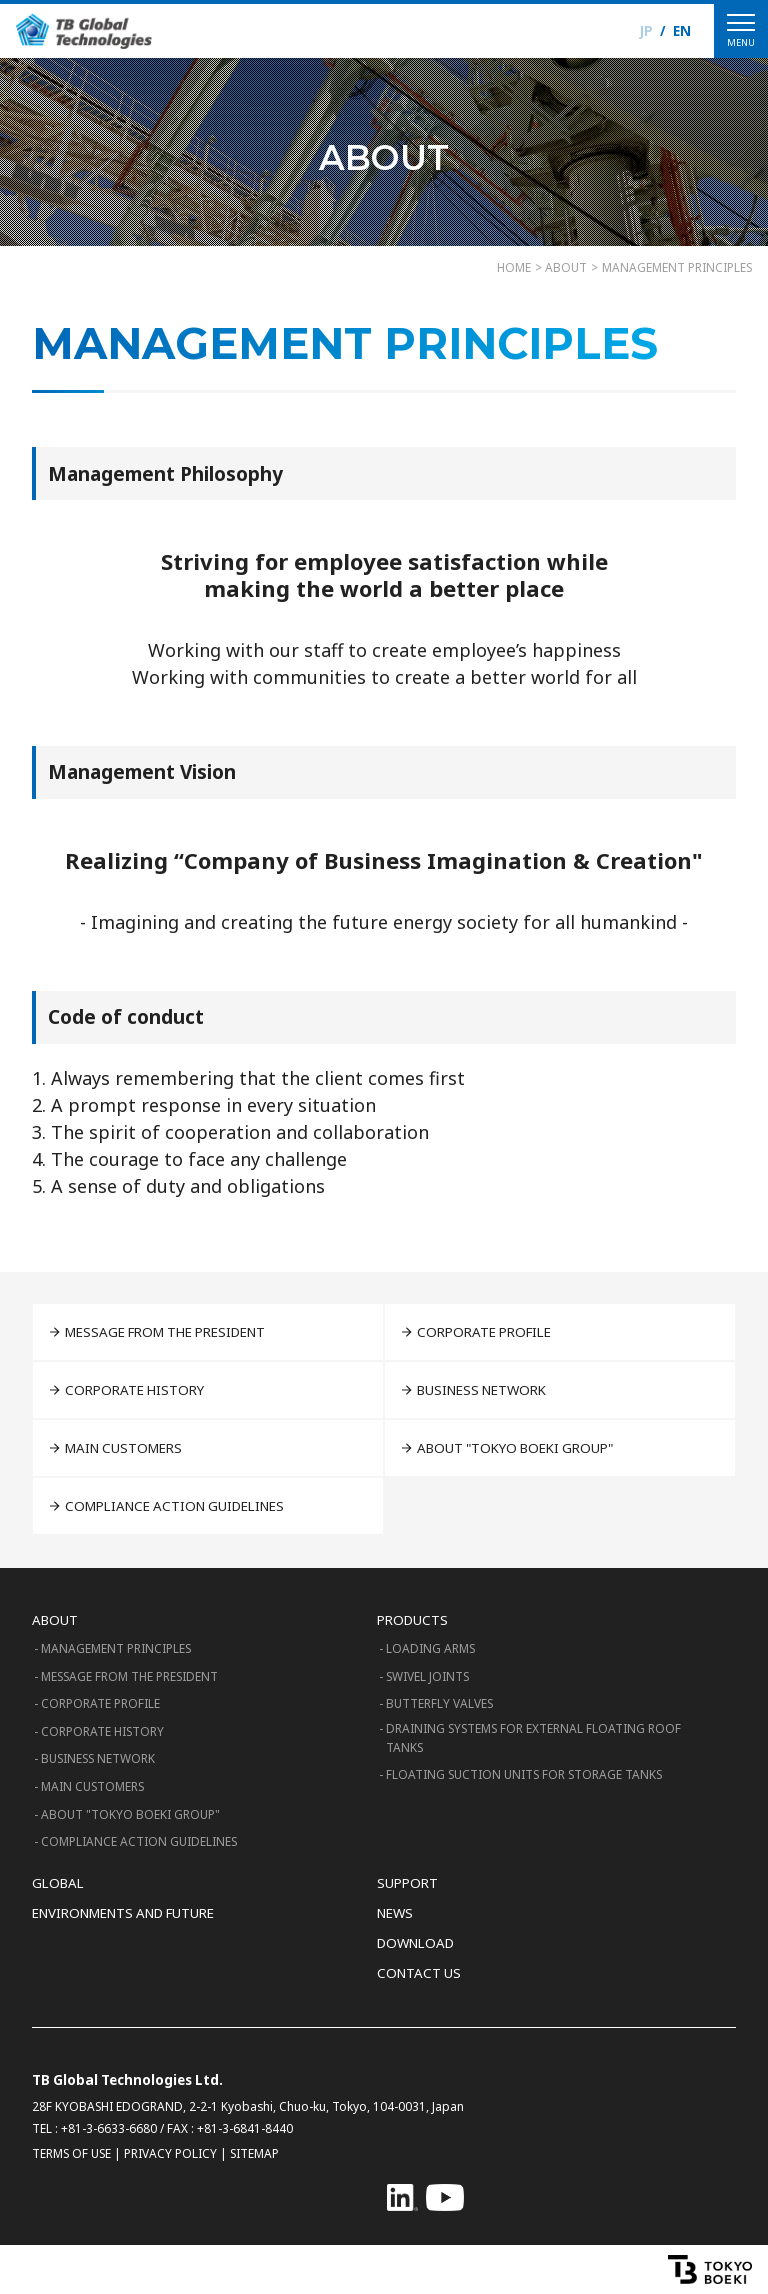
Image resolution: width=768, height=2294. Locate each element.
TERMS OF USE (71, 2153)
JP (646, 31)
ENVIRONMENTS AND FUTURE (123, 1913)
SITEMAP (254, 2153)
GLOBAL (58, 1883)
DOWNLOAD (415, 1943)
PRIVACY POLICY (170, 2153)
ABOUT (55, 1620)
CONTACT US (419, 1973)
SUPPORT (407, 1883)
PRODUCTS (412, 1620)
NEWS (395, 1913)
